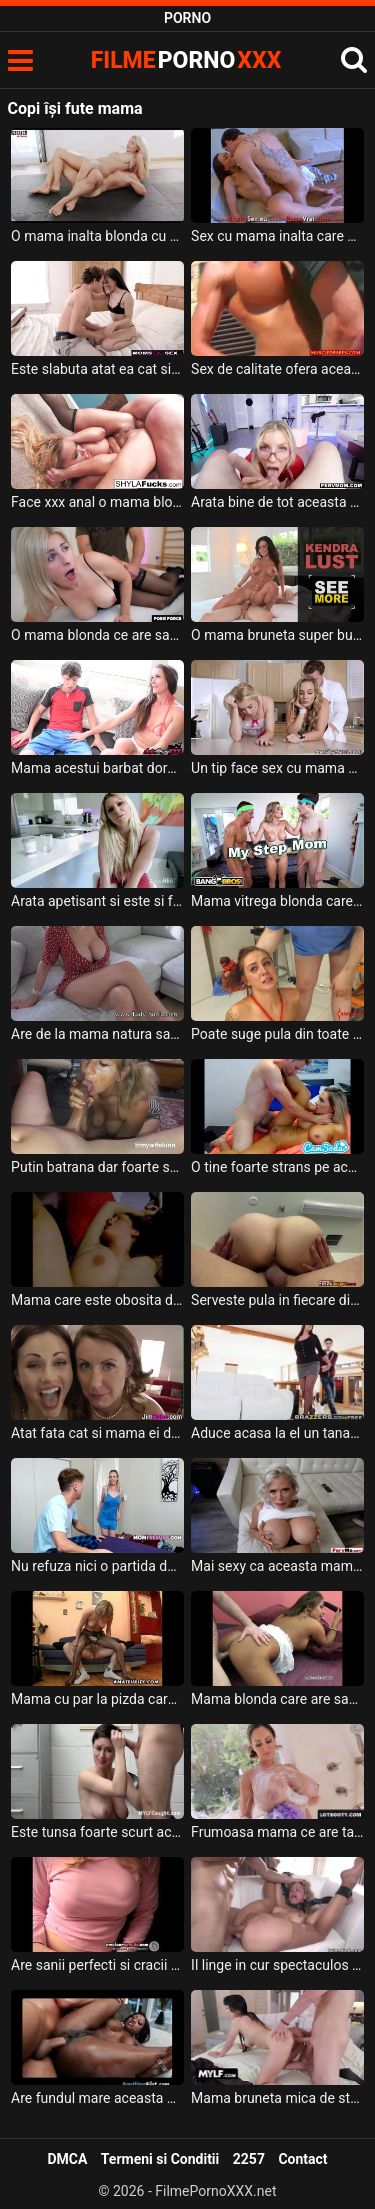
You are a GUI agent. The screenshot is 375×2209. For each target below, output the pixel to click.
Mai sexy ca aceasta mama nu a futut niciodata (277, 1566)
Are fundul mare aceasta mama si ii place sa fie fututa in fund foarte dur (97, 2098)
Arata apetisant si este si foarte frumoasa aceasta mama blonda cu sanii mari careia (97, 901)
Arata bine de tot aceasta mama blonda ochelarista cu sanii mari (277, 502)
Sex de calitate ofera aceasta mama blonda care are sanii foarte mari (277, 369)
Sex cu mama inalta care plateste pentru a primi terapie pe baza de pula (277, 236)
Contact (302, 2159)
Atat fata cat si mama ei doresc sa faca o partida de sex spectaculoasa (97, 1433)
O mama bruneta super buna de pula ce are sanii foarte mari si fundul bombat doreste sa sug (277, 635)
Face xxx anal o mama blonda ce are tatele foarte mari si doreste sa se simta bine (97, 502)
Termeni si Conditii (160, 2159)
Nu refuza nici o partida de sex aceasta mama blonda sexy (97, 1566)
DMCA (67, 2159)
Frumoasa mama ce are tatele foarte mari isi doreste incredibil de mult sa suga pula (277, 1832)
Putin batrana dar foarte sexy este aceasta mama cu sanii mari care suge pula (97, 1167)
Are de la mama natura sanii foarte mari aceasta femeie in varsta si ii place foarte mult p (97, 1034)
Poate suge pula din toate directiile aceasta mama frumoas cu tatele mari (277, 1034)
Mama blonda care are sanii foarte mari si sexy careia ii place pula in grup (277, 1699)
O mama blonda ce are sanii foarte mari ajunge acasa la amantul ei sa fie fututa (97, 635)
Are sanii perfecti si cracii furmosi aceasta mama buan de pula (97, 1965)
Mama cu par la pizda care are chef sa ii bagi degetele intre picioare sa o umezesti (97, 1699)
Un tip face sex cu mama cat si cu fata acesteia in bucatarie (277, 768)
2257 (249, 2159)
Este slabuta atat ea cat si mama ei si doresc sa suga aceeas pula (97, 369)
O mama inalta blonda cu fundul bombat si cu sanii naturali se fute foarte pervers (97, 236)
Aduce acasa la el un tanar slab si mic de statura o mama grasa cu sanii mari (277, 1433)
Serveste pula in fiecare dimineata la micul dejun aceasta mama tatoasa (277, 1300)
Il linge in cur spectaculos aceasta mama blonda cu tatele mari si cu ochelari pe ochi (277, 1965)
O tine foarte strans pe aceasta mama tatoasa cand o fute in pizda (277, 1167)
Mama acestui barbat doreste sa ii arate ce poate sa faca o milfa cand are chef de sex (97, 768)
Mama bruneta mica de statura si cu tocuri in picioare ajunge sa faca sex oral (277, 2098)
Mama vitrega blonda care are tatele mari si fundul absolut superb (277, 901)
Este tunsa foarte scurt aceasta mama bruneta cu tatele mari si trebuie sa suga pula (97, 1832)
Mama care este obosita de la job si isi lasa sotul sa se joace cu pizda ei (97, 1300)
